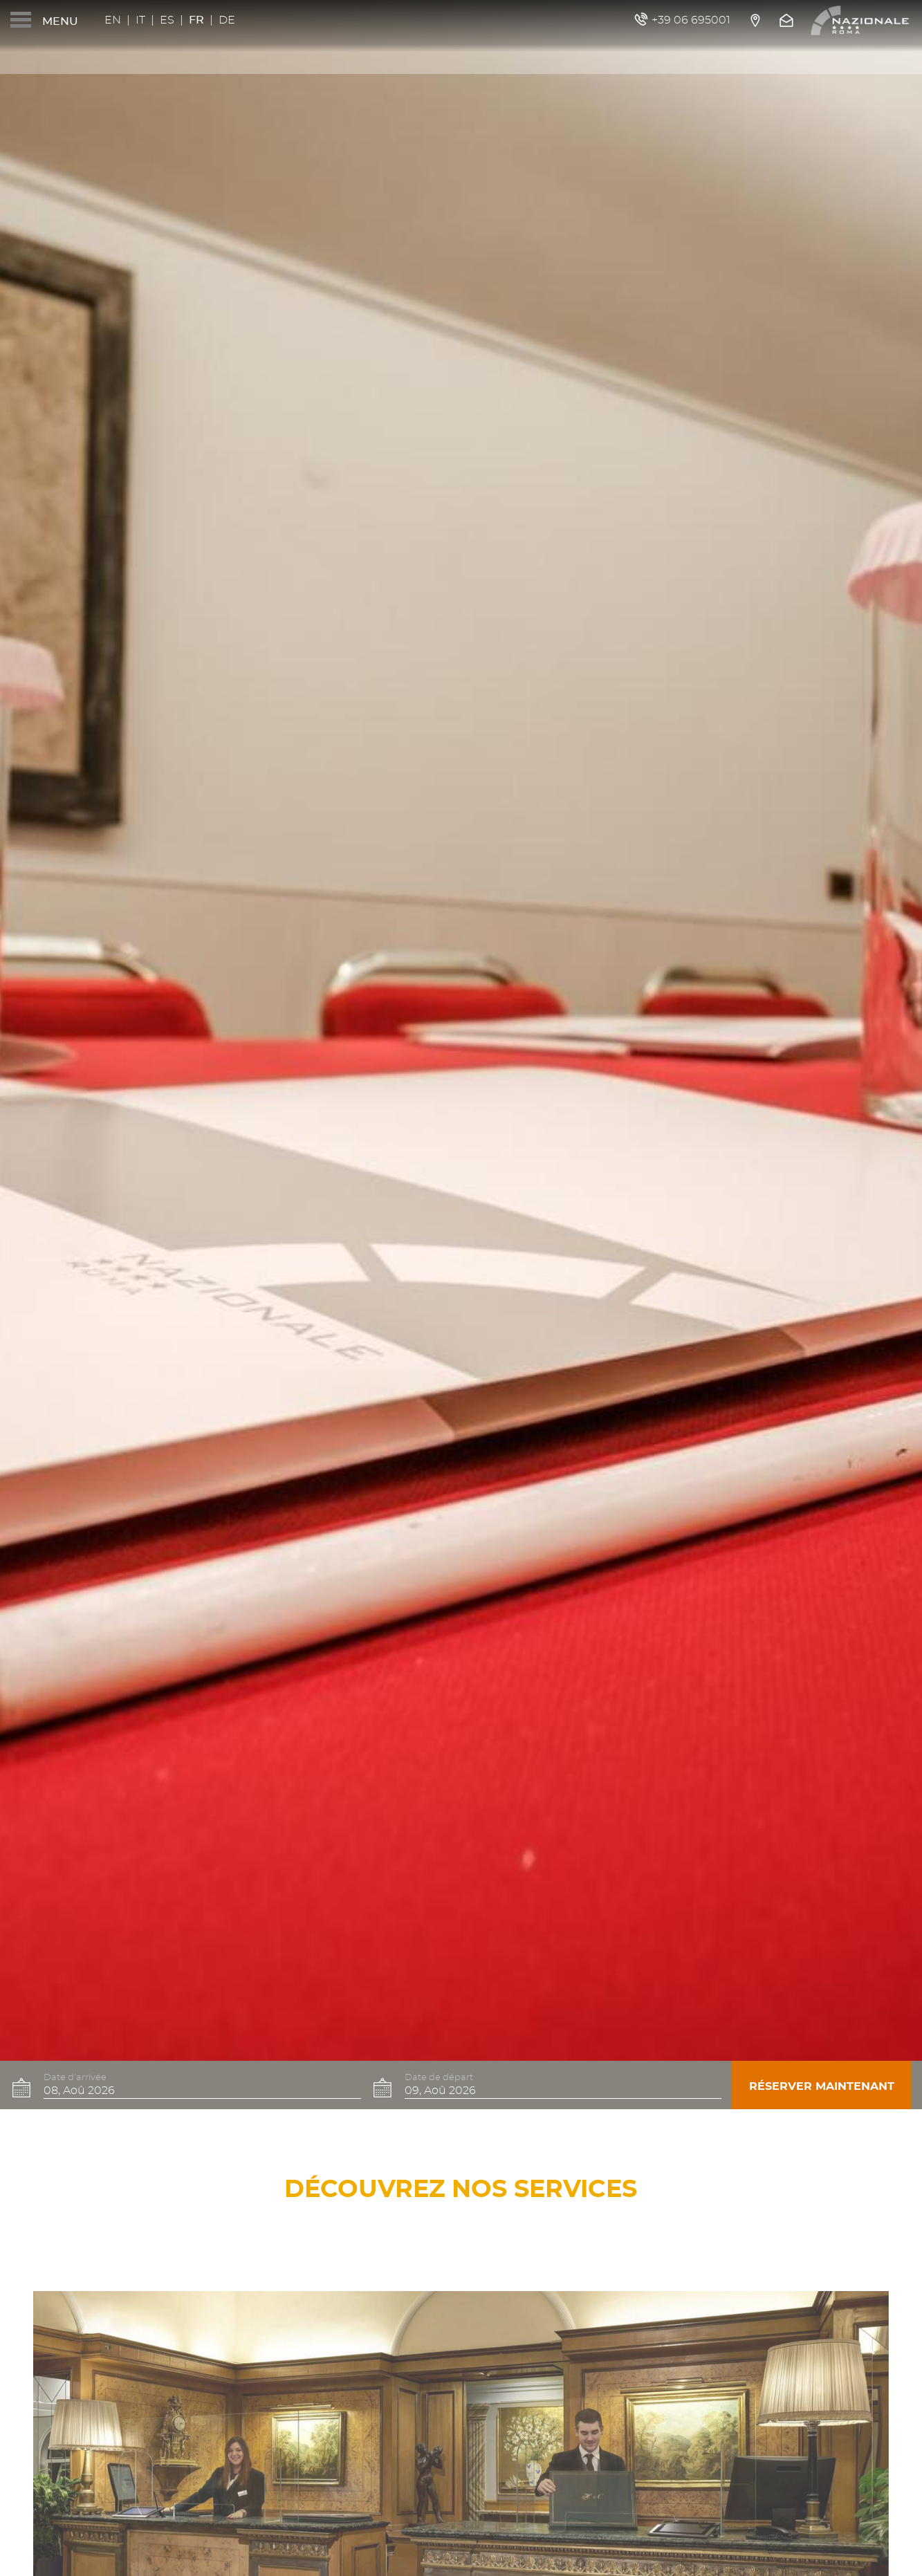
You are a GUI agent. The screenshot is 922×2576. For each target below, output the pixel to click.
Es (167, 20)
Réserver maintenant (821, 2086)
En (112, 20)
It (140, 20)
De (227, 20)
